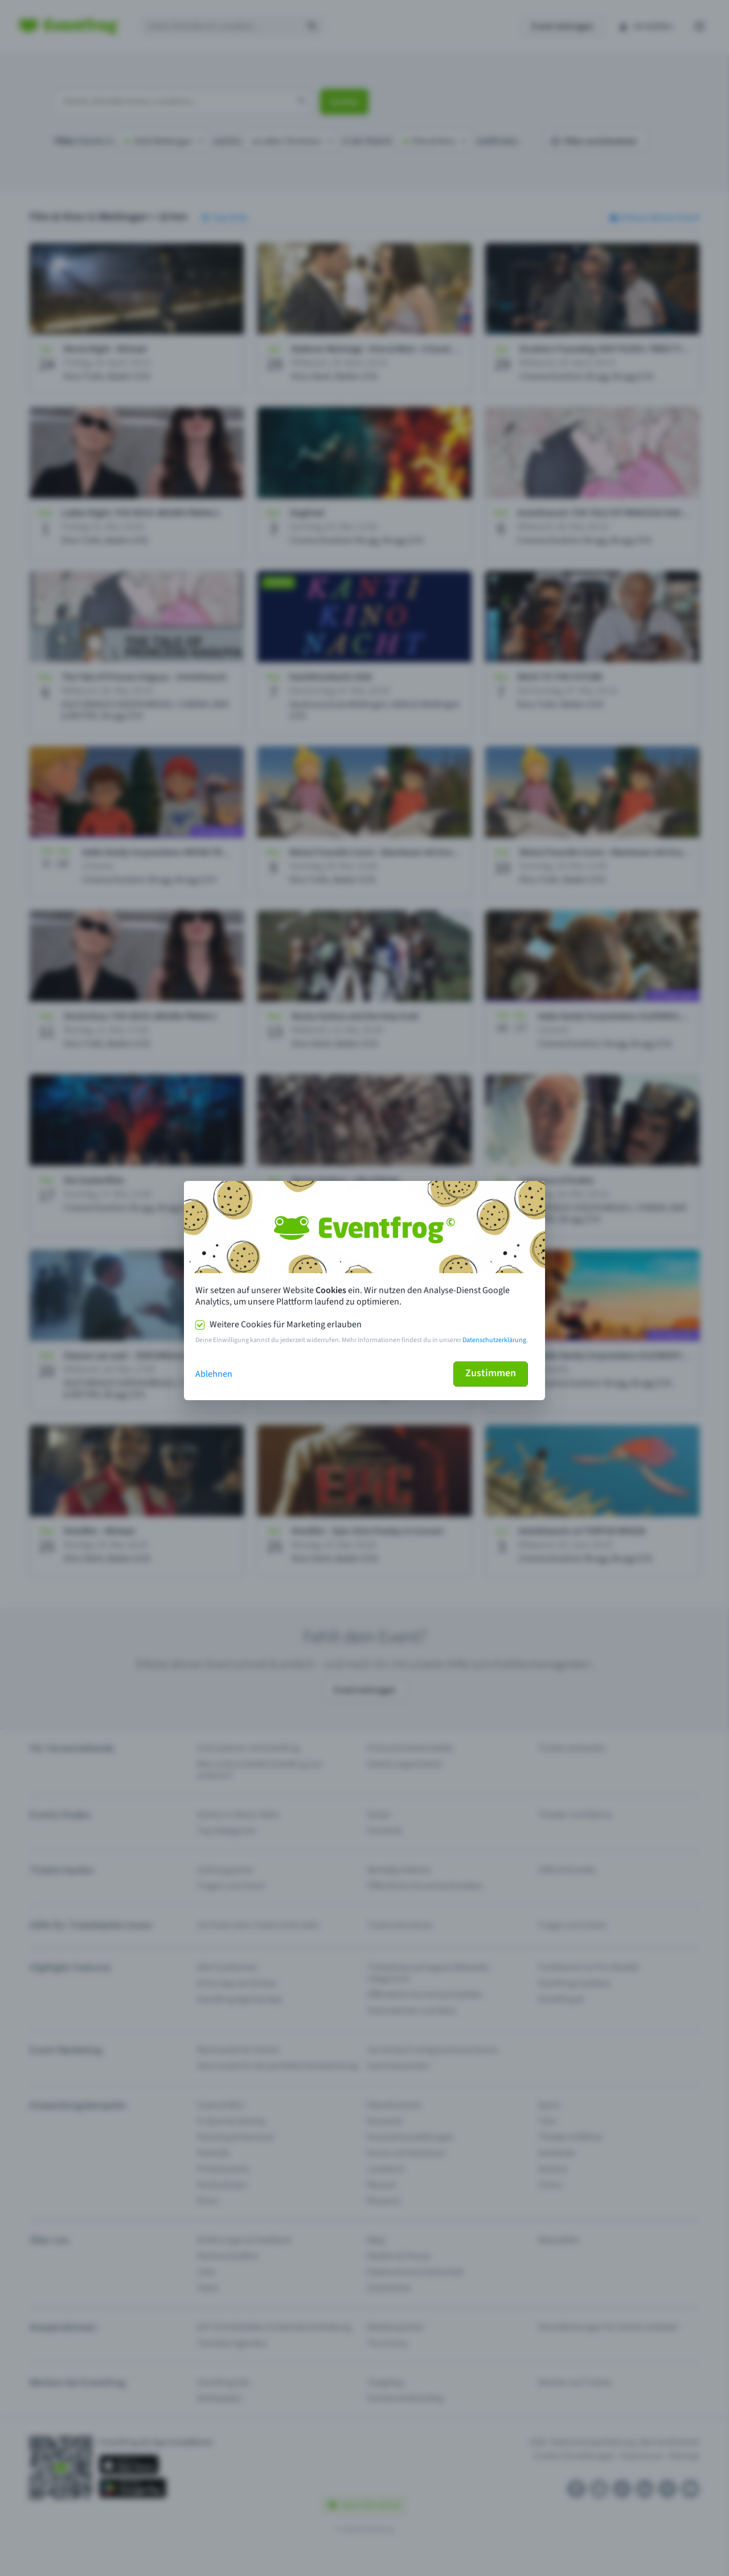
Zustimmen (490, 1373)
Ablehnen (213, 1374)
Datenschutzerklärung (494, 1340)
